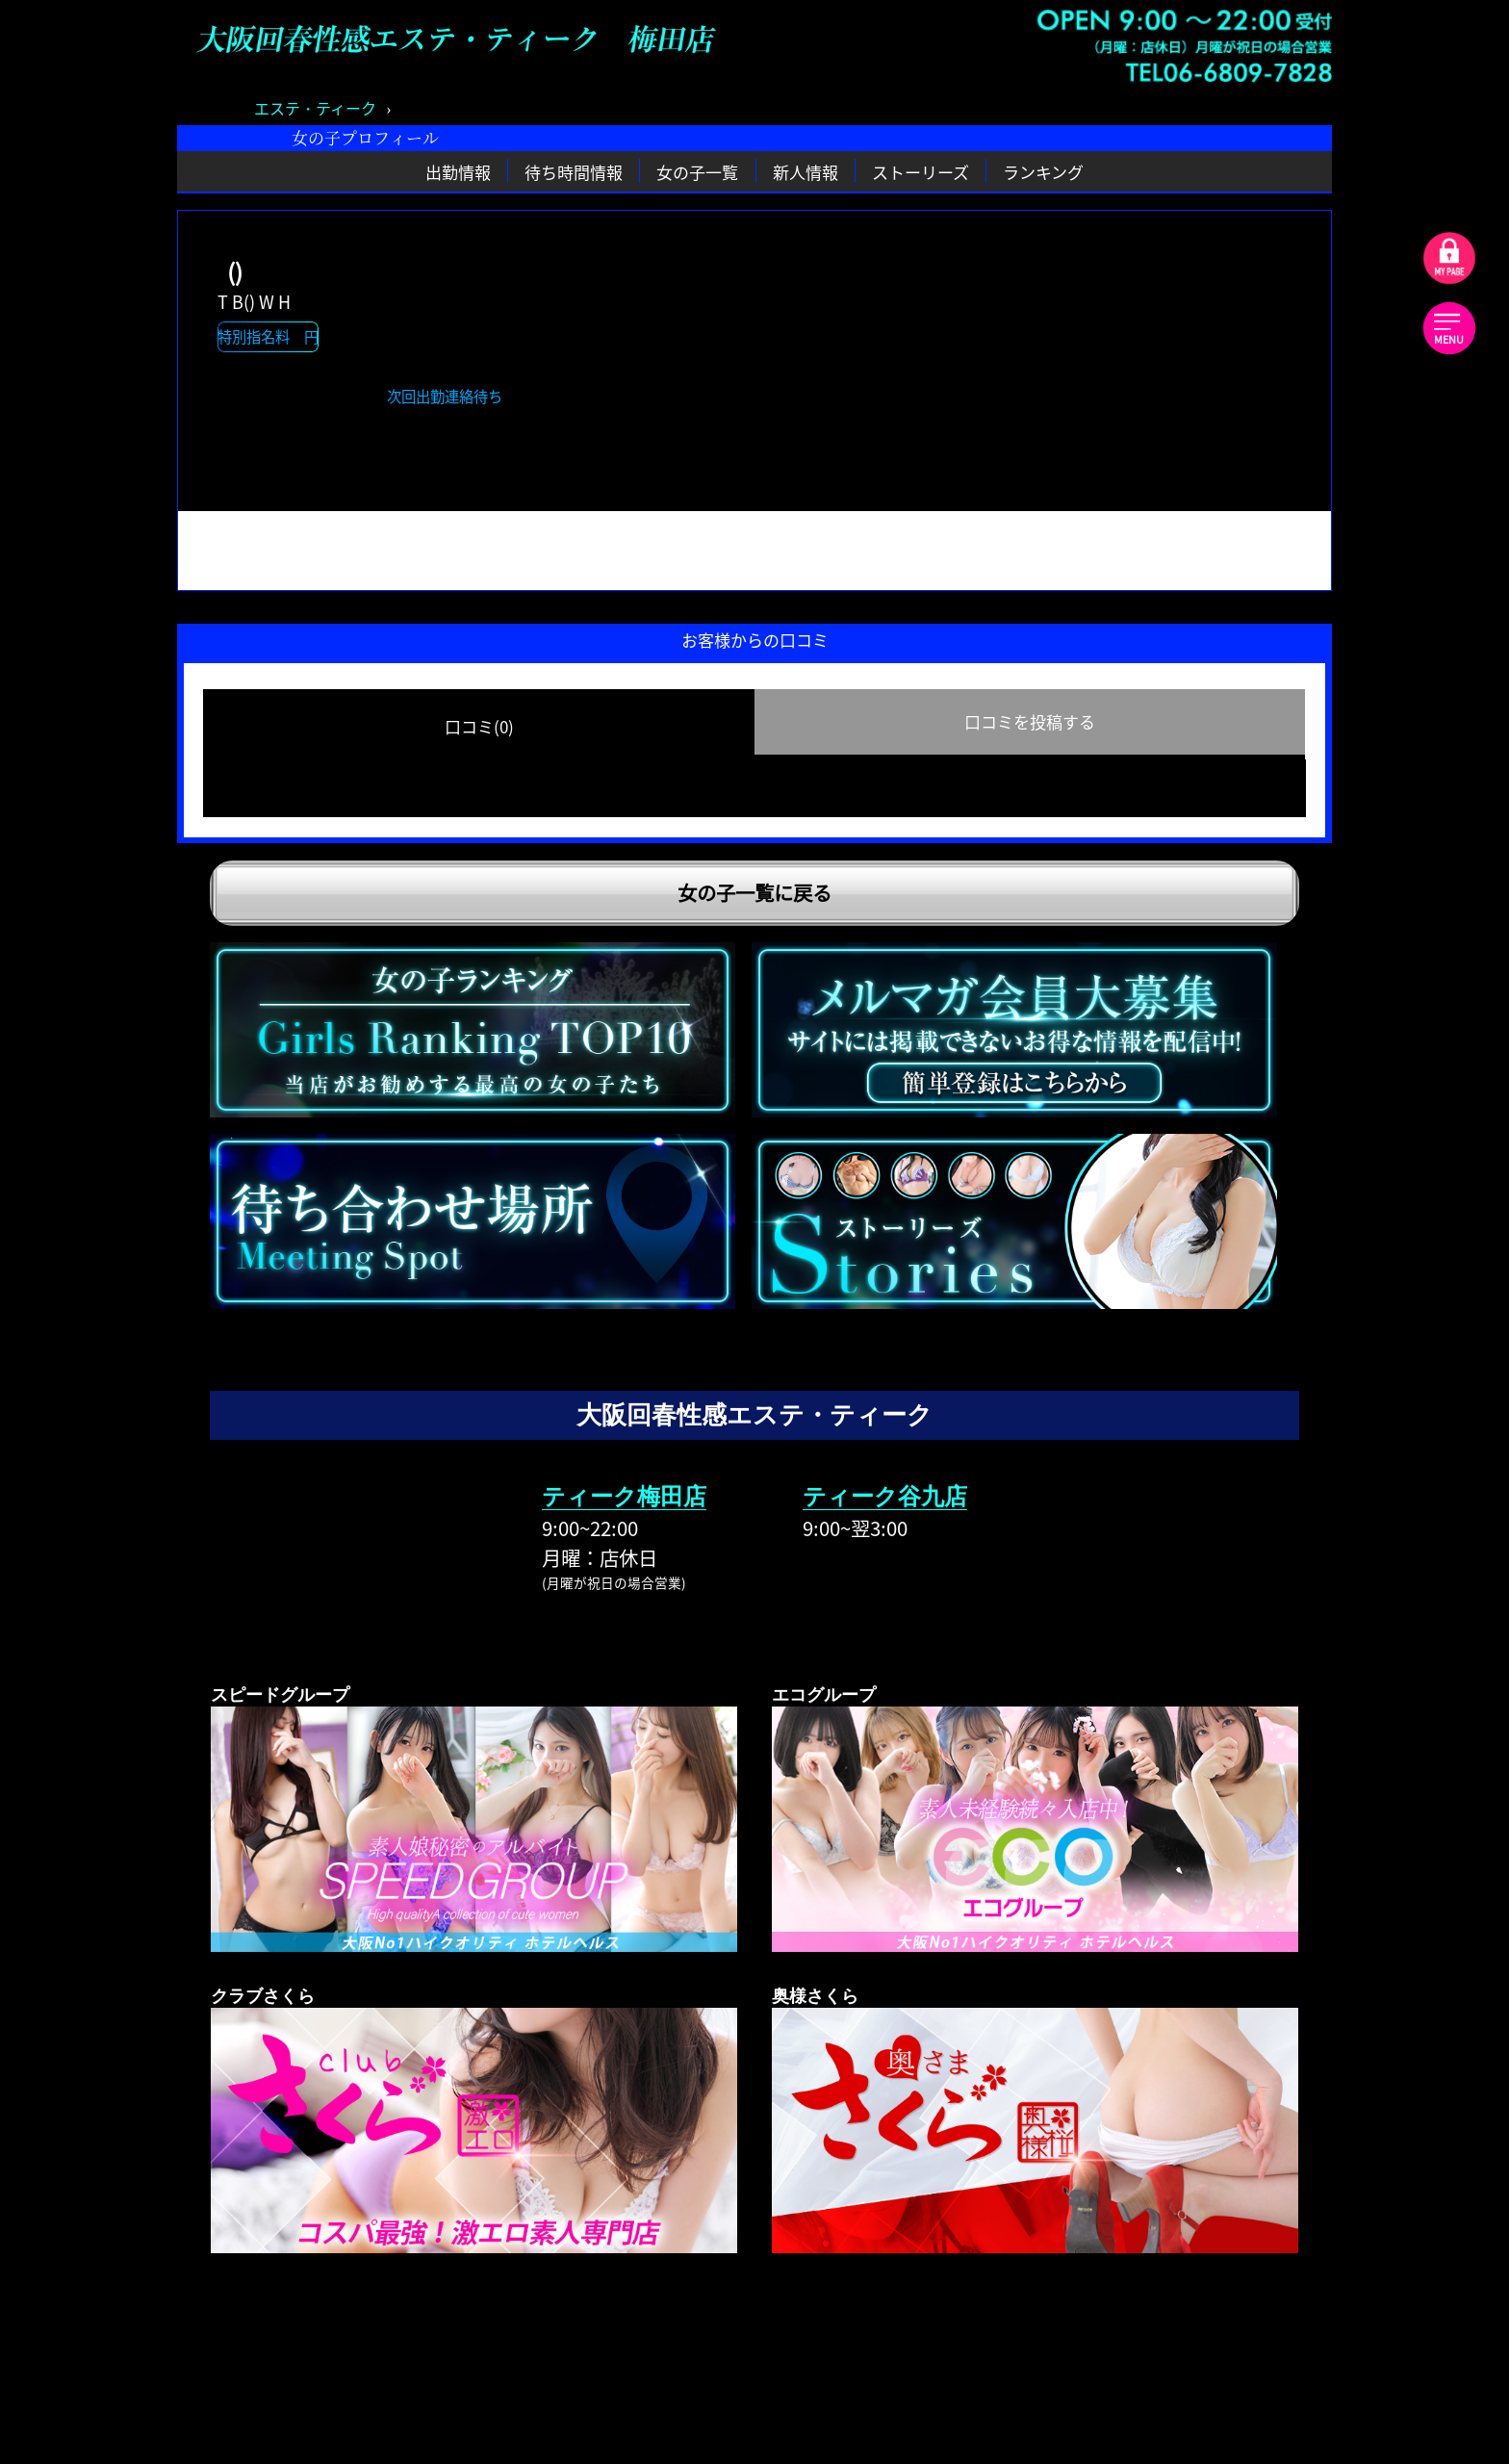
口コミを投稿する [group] (1029, 721)
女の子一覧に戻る (754, 893)
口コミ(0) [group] (479, 726)
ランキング (1043, 171)
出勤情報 (458, 171)
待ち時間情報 (573, 171)
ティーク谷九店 (885, 1496)
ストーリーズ (920, 171)
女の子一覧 (697, 171)
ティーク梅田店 (624, 1496)
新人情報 (805, 171)
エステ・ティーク (315, 107)
